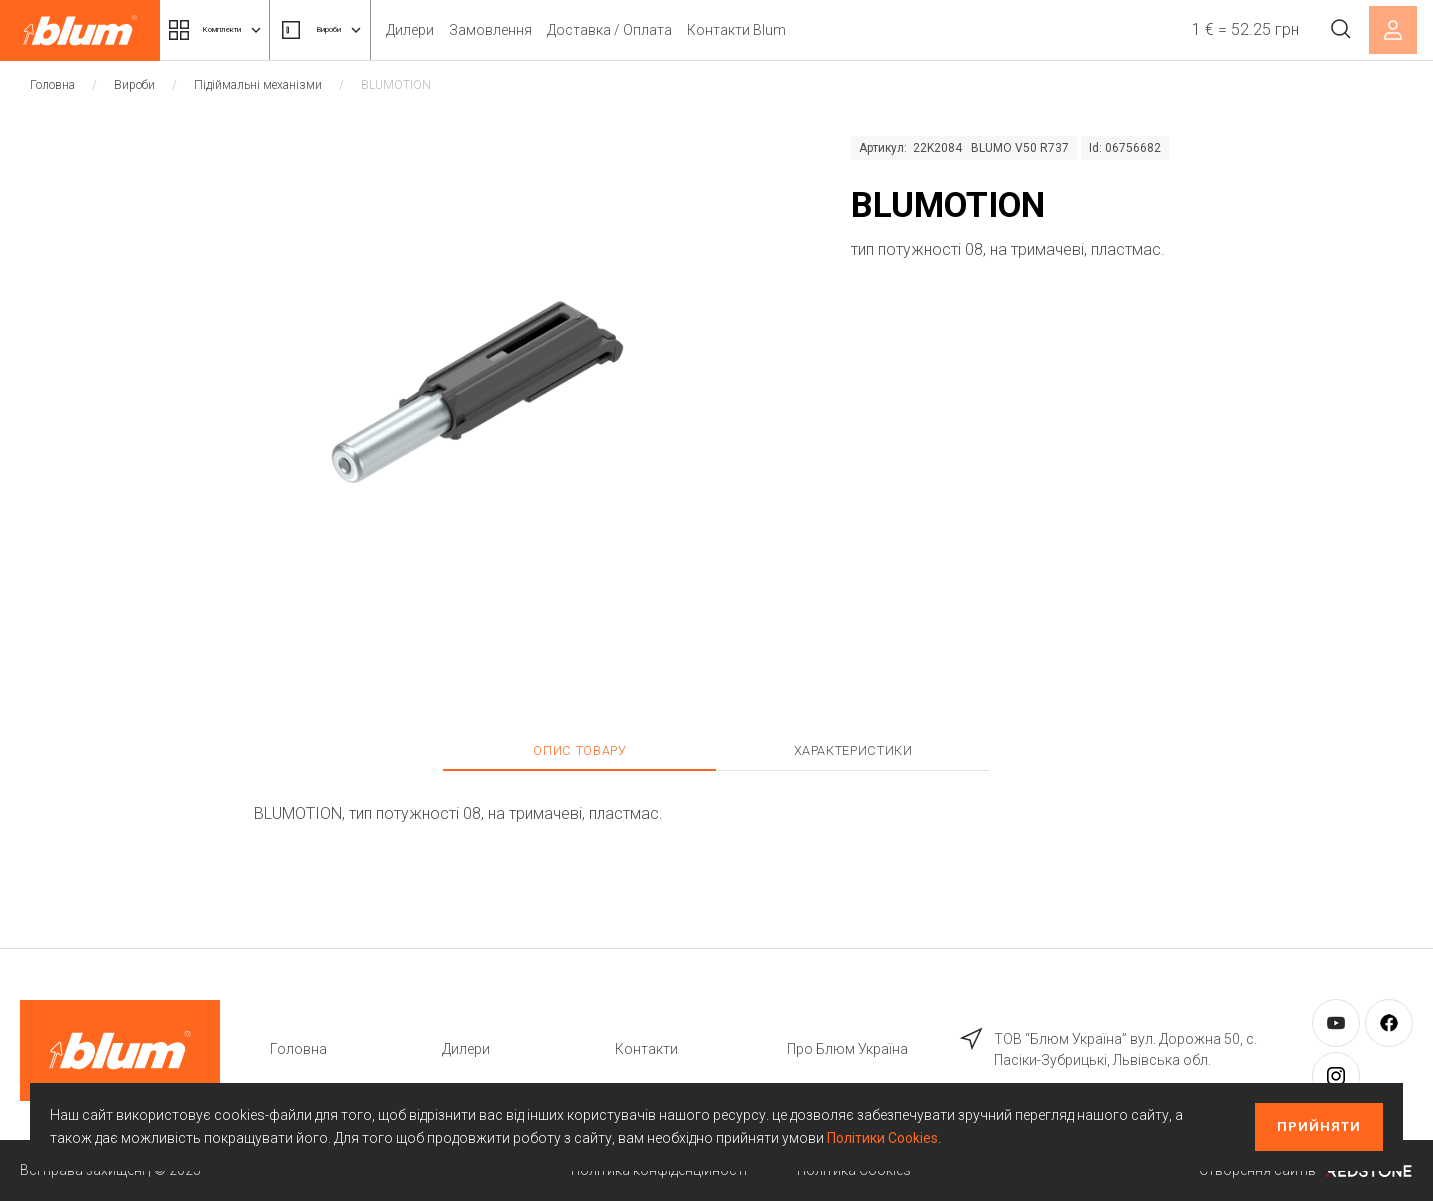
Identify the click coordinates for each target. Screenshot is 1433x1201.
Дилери (493, 30)
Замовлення (573, 30)
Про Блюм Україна (847, 1049)
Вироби (385, 30)
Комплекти (238, 30)
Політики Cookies (882, 1138)
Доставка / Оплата (692, 30)
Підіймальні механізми (258, 85)
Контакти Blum (819, 30)
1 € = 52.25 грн (1230, 29)
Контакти (646, 1049)
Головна (52, 85)
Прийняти (1319, 1126)
